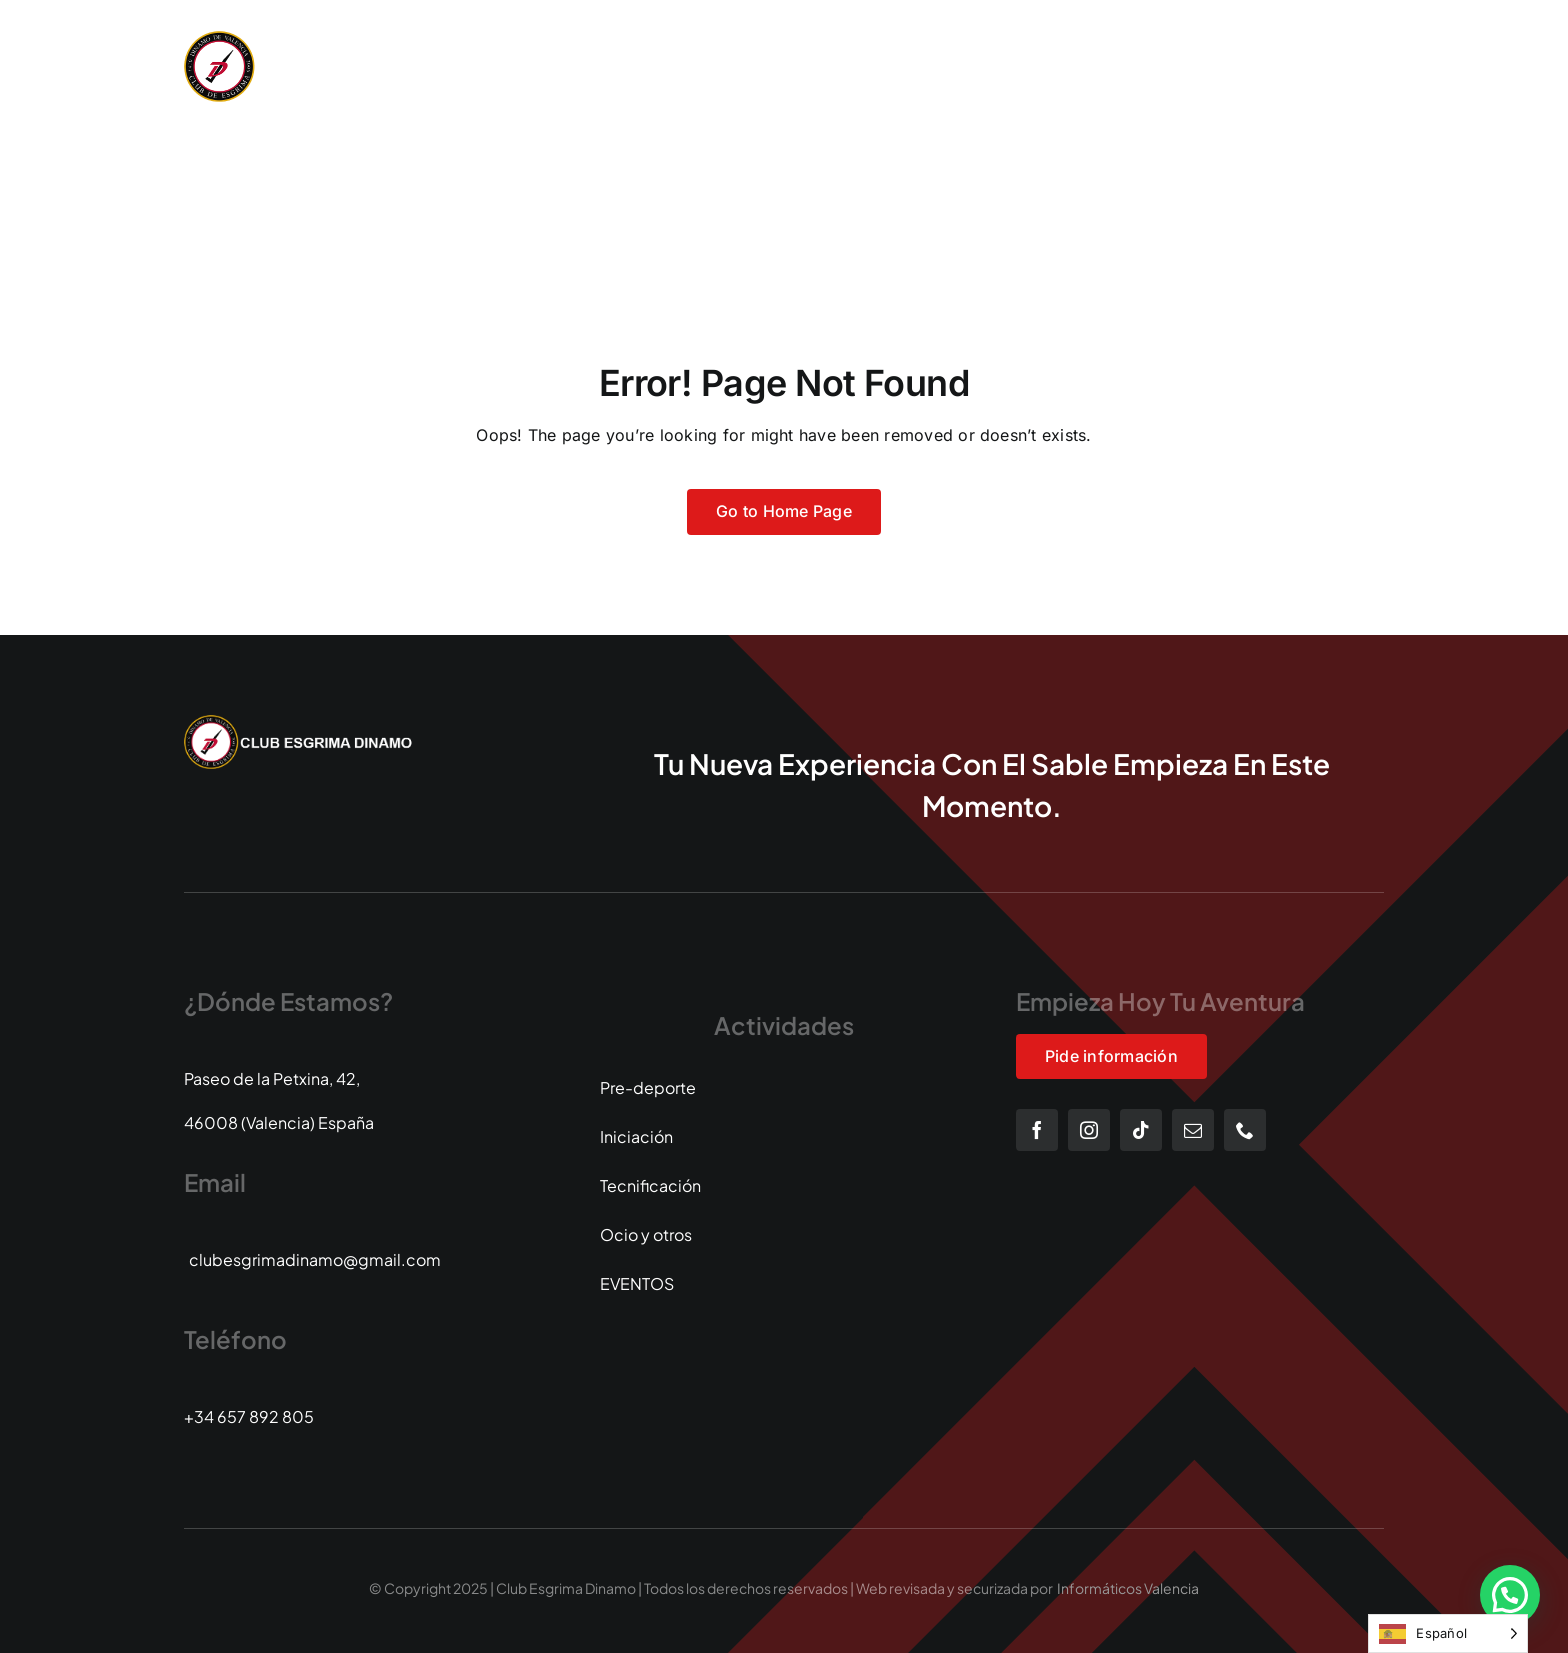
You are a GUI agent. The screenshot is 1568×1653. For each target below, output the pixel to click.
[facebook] (1037, 1130)
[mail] (1193, 1130)
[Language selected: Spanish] (1448, 1633)
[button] (1510, 1595)
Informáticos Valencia (1128, 1588)
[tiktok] (1141, 1130)
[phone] (1245, 1130)
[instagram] (1089, 1130)
